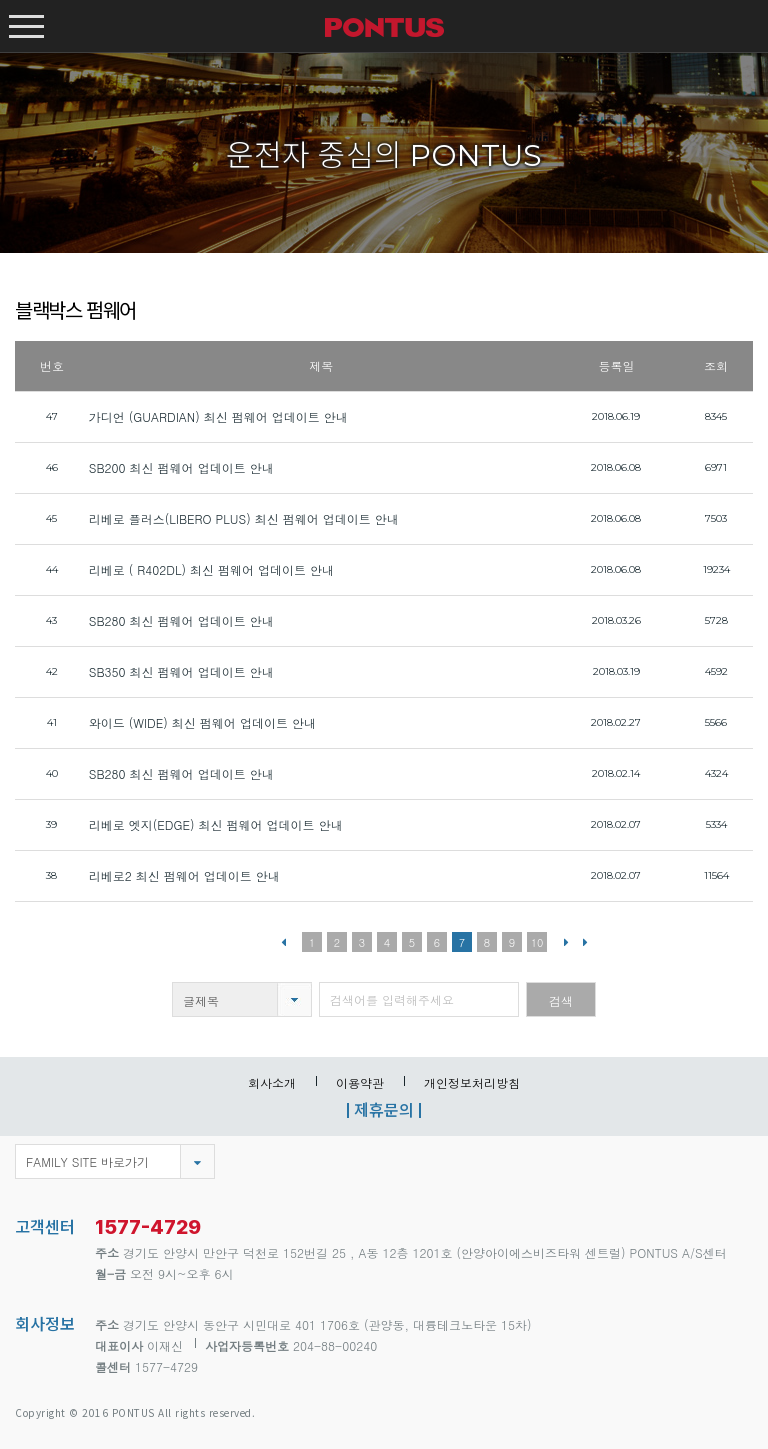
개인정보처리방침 (472, 1082)
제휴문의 (384, 1109)
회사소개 (272, 1082)
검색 (561, 1000)
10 (537, 942)
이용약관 (360, 1082)
